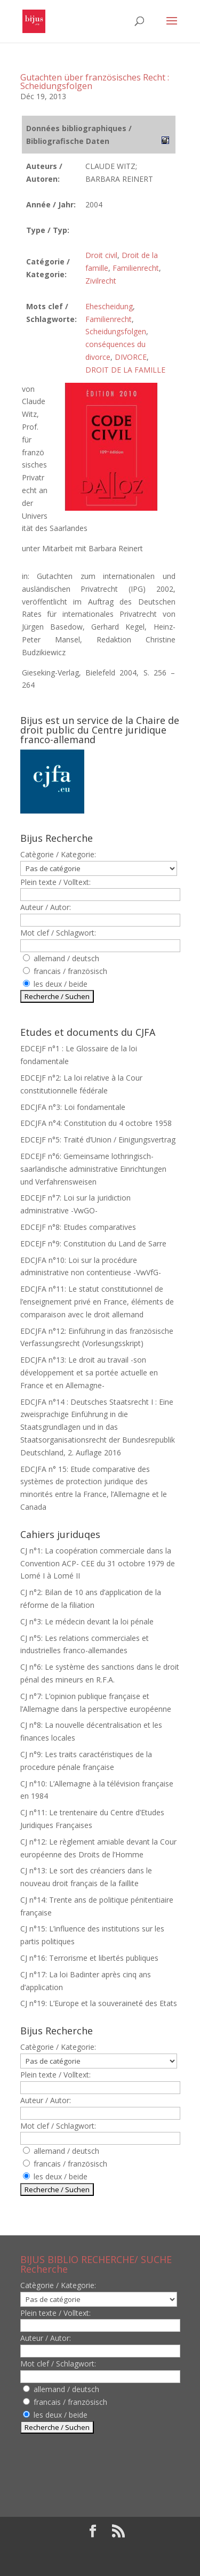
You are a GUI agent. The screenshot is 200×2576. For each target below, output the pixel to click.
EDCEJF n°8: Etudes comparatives (78, 1227)
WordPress (100, 2562)
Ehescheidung (109, 306)
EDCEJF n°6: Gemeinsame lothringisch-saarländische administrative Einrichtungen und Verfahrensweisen (93, 1169)
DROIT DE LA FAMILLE (125, 370)
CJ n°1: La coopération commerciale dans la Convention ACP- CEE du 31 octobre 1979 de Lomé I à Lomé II (97, 1563)
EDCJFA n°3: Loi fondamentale (72, 1107)
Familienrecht (136, 268)
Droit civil (101, 255)
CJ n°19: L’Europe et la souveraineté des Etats (98, 2003)
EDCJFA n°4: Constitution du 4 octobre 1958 (96, 1123)
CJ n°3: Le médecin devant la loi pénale (87, 1621)
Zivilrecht (100, 281)
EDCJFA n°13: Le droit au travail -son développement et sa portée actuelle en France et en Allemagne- (89, 1372)
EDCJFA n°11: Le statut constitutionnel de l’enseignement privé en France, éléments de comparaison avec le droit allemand (97, 1301)
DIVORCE (131, 357)
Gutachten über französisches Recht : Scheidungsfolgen (94, 81)
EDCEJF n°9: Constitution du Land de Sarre (93, 1243)
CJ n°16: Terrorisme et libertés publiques (89, 1958)
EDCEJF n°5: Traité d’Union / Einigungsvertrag (97, 1139)
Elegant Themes (92, 2549)
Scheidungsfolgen (115, 331)
